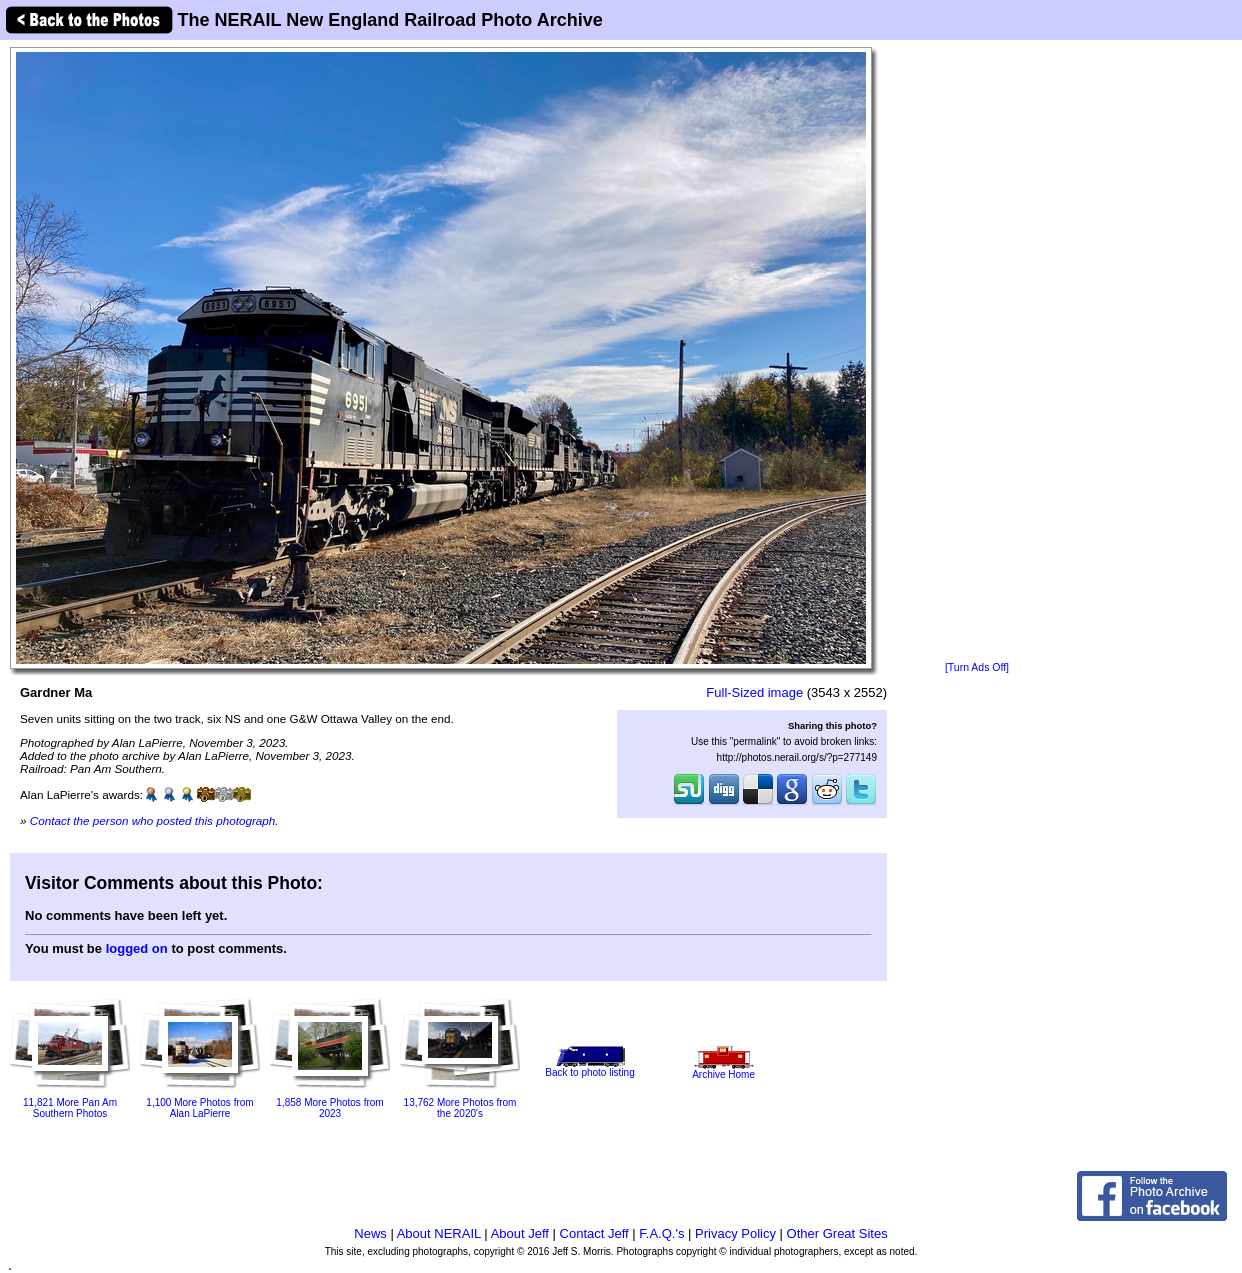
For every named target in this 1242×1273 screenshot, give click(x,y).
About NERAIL (439, 1233)
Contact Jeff (594, 1233)
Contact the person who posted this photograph (153, 820)
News (370, 1233)
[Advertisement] (977, 352)
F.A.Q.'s (661, 1233)
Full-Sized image (754, 692)
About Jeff (520, 1233)
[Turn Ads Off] (977, 667)
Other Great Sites (837, 1233)
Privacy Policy (735, 1233)
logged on (137, 948)
